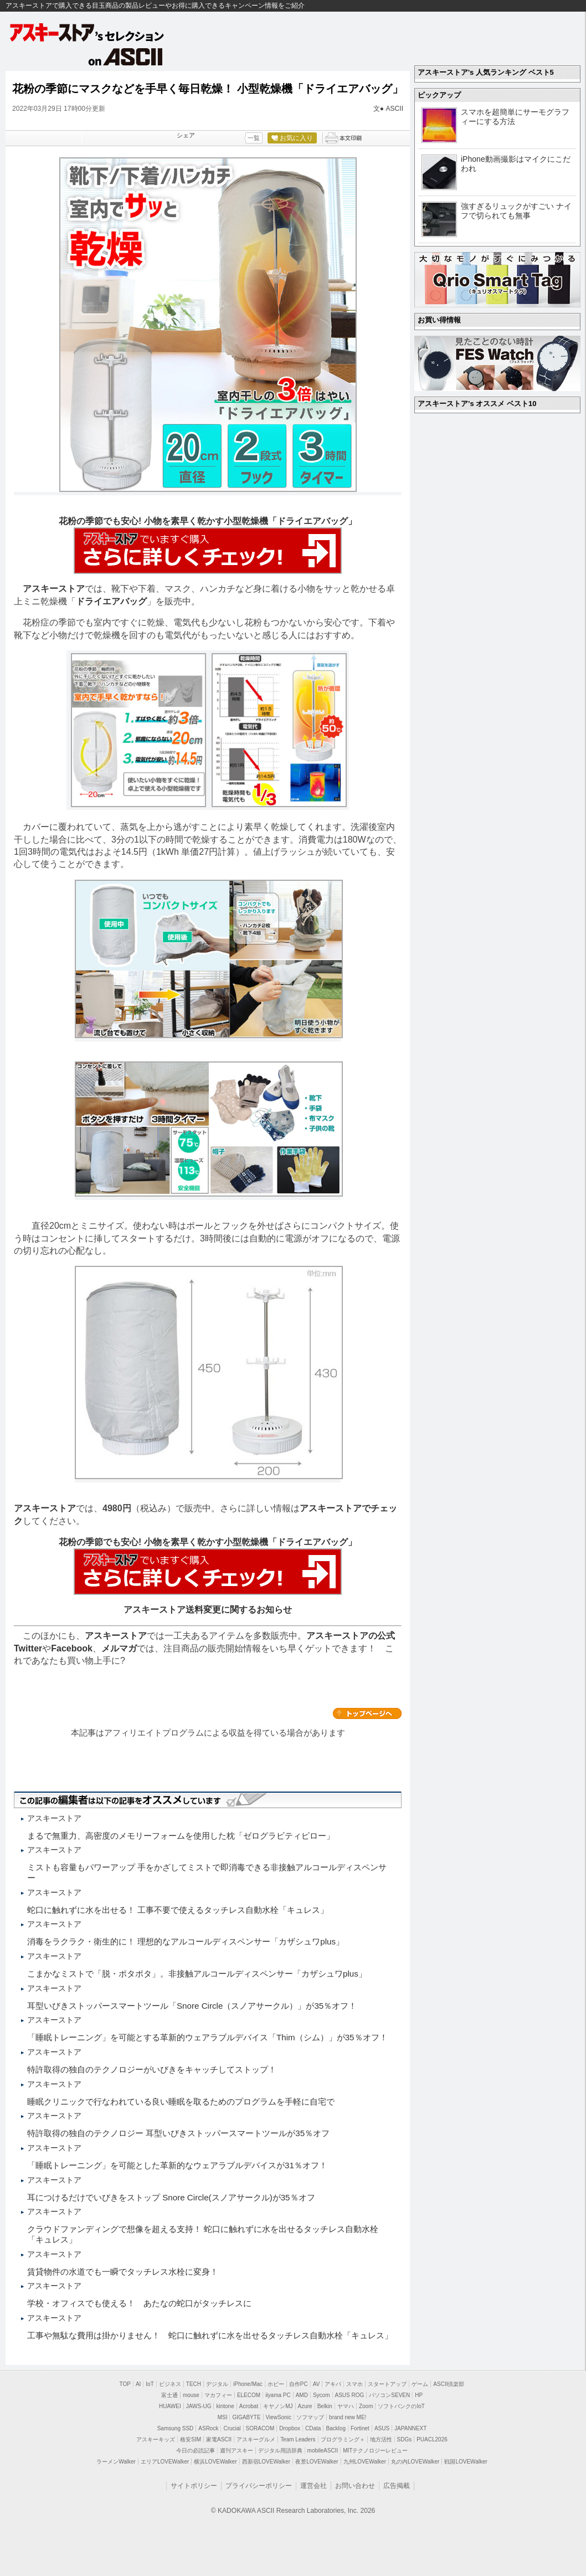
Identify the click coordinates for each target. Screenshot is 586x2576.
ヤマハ (345, 2406)
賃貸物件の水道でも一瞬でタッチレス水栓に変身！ (122, 2271)
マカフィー (218, 2395)
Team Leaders (297, 2439)
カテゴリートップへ (367, 1713)
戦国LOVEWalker (465, 2462)
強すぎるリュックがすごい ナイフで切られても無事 (516, 211)
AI (138, 2384)
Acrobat (248, 2406)
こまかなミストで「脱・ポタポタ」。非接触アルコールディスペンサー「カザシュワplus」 (197, 1973)
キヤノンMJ (277, 2406)
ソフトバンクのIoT (401, 2406)
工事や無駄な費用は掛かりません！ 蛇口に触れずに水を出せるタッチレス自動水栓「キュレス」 (210, 2335)
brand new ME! (347, 2417)
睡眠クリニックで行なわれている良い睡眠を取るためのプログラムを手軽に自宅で (181, 2101)
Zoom (366, 2406)
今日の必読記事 (195, 2450)
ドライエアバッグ (111, 601)
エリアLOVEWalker (165, 2462)
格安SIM (190, 2439)
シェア (186, 135)
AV (316, 2384)
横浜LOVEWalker (215, 2462)
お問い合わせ (355, 2486)
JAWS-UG (199, 2406)
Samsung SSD (175, 2428)
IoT (149, 2384)
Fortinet (360, 2428)
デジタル (217, 2384)
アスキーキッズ (155, 2439)
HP (419, 2395)
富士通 (169, 2395)
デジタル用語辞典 (280, 2450)
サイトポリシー (194, 2486)
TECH (193, 2384)
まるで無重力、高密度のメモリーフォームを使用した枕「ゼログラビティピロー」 (181, 1835)
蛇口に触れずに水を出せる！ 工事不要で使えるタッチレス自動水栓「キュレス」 (177, 1910)
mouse (191, 2395)
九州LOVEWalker (364, 2462)
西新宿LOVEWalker (266, 2462)
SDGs (404, 2439)
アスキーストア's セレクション (87, 32)
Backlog (336, 2428)
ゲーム (420, 2384)
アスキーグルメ (256, 2439)
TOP (125, 2384)
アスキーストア (54, 588)
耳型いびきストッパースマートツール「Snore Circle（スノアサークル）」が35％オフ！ (192, 2005)
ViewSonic (279, 2417)
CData (313, 2428)
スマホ (354, 2384)
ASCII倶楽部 (448, 2384)
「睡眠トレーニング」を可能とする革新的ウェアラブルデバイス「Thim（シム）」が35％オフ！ (207, 2037)
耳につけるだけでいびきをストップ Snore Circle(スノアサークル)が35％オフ (171, 2197)
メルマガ (119, 1648)
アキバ (333, 2384)
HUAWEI (170, 2406)
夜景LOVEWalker (316, 2462)
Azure (305, 2406)
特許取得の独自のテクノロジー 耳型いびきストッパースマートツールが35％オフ (178, 2133)
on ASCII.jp (126, 56)
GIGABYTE (246, 2417)
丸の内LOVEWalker (415, 2462)
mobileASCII (322, 2450)
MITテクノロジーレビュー (375, 2450)
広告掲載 (396, 2486)
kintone (225, 2406)
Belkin (324, 2406)
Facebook (71, 1648)
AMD (302, 2395)
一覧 (254, 138)
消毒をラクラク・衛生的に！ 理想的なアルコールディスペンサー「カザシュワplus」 (185, 1941)
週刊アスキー (236, 2450)
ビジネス (170, 2384)
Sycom (321, 2395)
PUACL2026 (432, 2439)
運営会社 (313, 2486)
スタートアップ (387, 2384)
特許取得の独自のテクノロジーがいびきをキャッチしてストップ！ (151, 2069)
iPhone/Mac (248, 2384)
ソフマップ (310, 2417)
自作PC (298, 2384)
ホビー (276, 2384)
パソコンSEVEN (389, 2395)
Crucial (231, 2428)
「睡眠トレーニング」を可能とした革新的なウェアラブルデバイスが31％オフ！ (177, 2165)
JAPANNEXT (410, 2428)
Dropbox (289, 2428)
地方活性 (381, 2439)
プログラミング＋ (343, 2439)
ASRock (208, 2428)
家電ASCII (219, 2439)
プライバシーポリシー (258, 2486)
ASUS (381, 2428)
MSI (223, 2417)
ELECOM (248, 2395)
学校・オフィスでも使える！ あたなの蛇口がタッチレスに (139, 2303)
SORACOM (260, 2428)
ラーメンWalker (116, 2462)
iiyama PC (278, 2395)
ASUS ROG (349, 2395)
